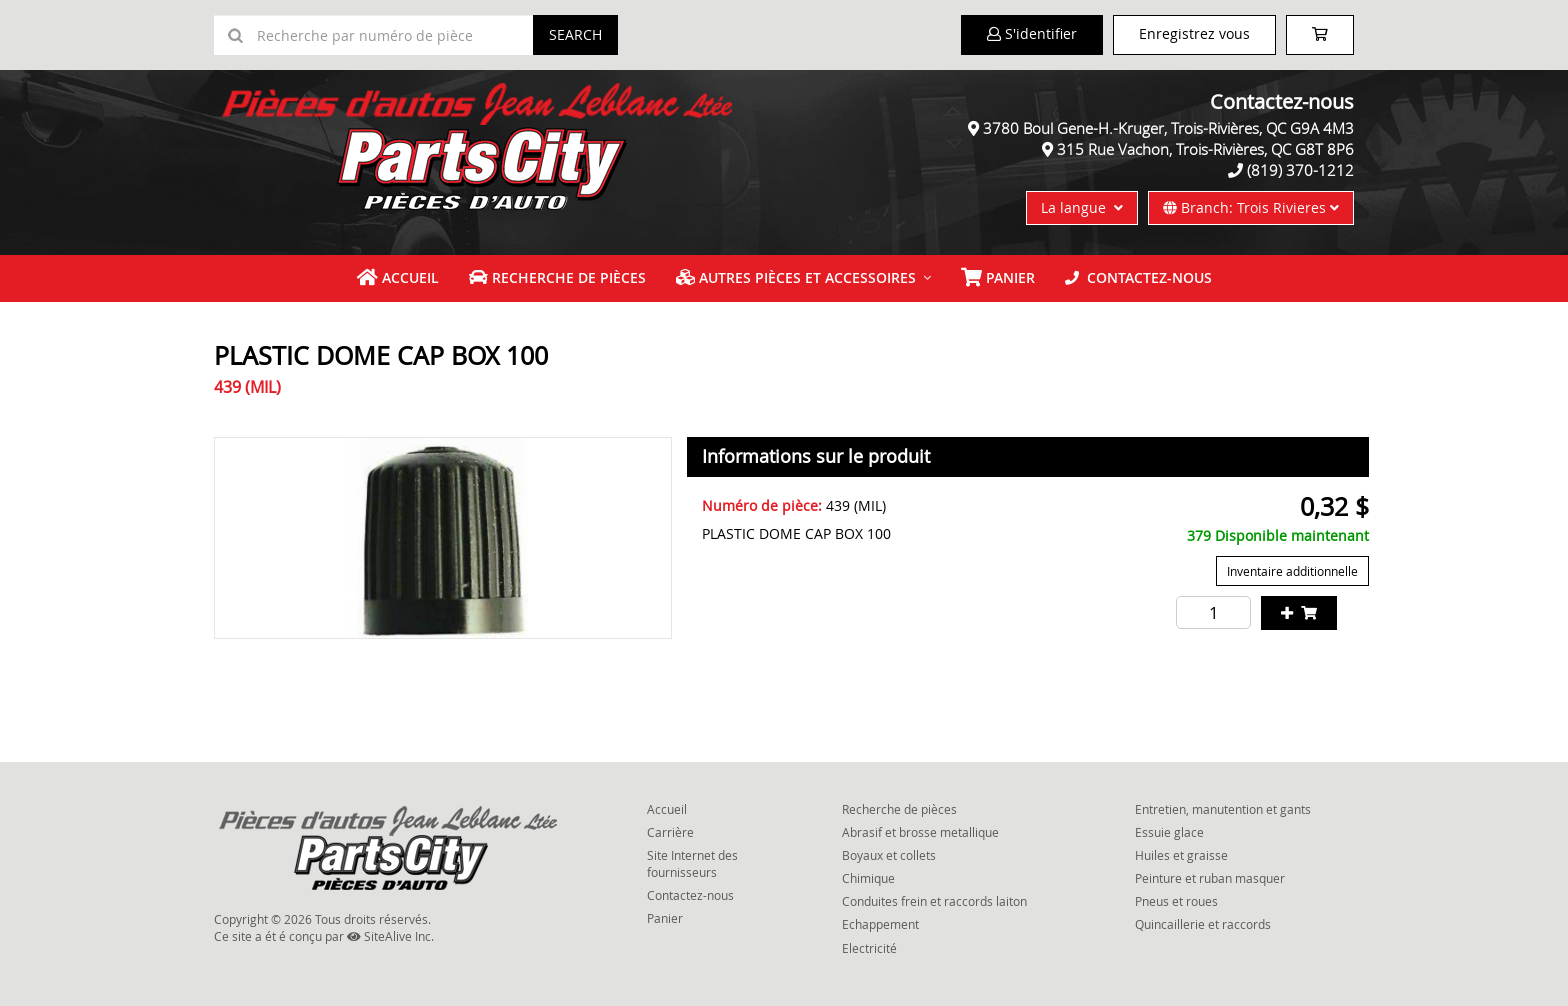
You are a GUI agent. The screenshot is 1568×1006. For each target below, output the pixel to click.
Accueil (398, 277)
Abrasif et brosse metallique (920, 832)
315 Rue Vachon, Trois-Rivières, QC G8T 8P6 (1205, 149)
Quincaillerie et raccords (1203, 924)
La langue (1082, 207)
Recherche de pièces (557, 277)
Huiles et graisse (1181, 855)
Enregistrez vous (1194, 33)
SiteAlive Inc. (390, 936)
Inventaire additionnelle (1292, 571)
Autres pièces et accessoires (796, 277)
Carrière (670, 832)
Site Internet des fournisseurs (692, 863)
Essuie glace (1169, 832)
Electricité (869, 948)
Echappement (880, 924)
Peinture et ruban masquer (1210, 878)
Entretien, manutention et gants (1223, 809)
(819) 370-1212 (1300, 170)
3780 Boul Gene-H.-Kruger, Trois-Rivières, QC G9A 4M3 (1168, 128)
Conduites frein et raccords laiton (934, 901)
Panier (665, 918)
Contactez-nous (1138, 277)
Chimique (868, 878)
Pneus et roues (1176, 901)
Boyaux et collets (889, 855)
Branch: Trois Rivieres (1251, 207)
